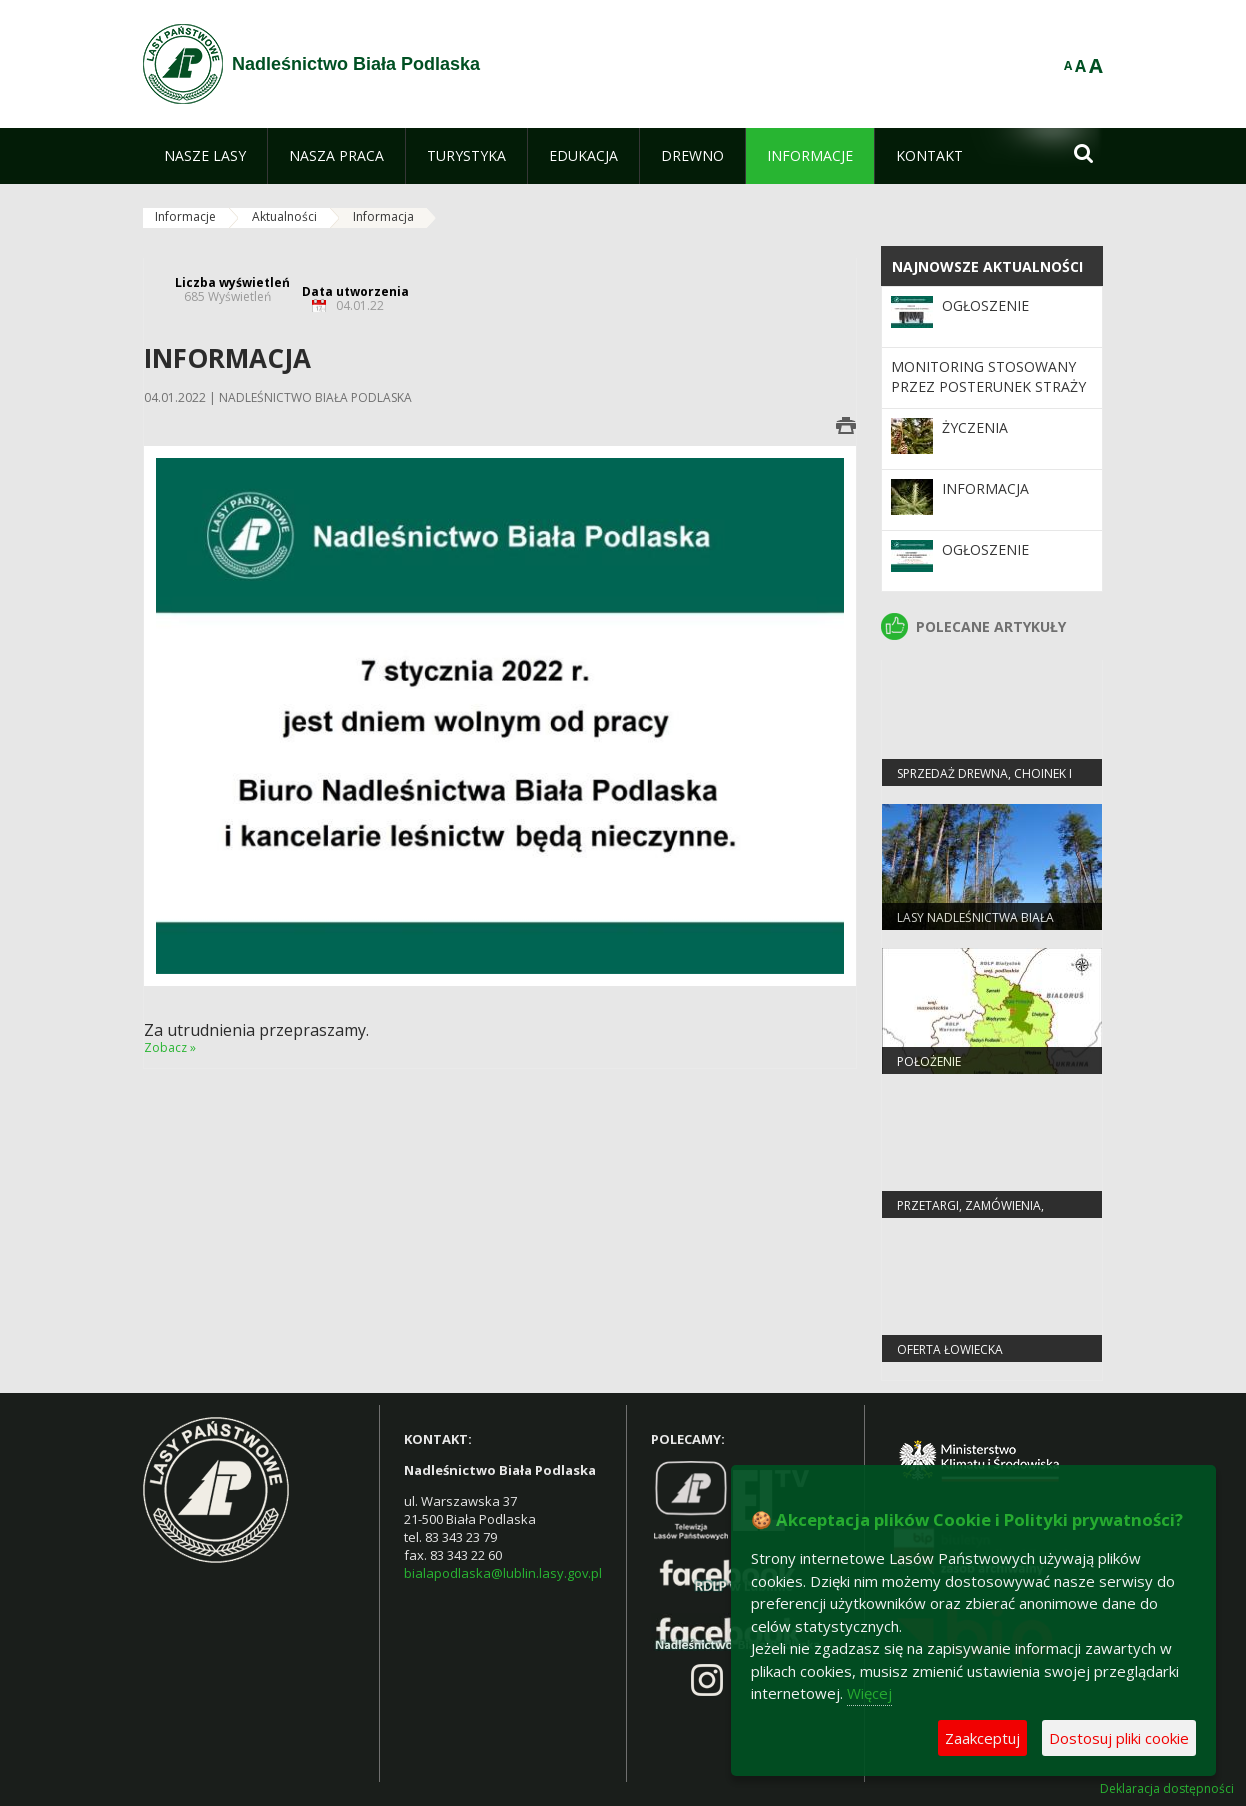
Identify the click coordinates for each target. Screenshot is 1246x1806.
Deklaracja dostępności (1167, 1789)
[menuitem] (205, 156)
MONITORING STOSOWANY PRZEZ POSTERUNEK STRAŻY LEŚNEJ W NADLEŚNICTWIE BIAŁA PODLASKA (988, 397)
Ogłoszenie (985, 549)
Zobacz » (170, 1047)
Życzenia (975, 427)
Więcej (869, 1693)
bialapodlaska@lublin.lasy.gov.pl (503, 1573)
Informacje (185, 216)
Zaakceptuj (982, 1738)
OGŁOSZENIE (985, 305)
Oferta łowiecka (950, 1349)
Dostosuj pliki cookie (1119, 1738)
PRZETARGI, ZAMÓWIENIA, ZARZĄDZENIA (970, 1214)
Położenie (929, 1061)
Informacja (985, 488)
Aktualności (284, 216)
